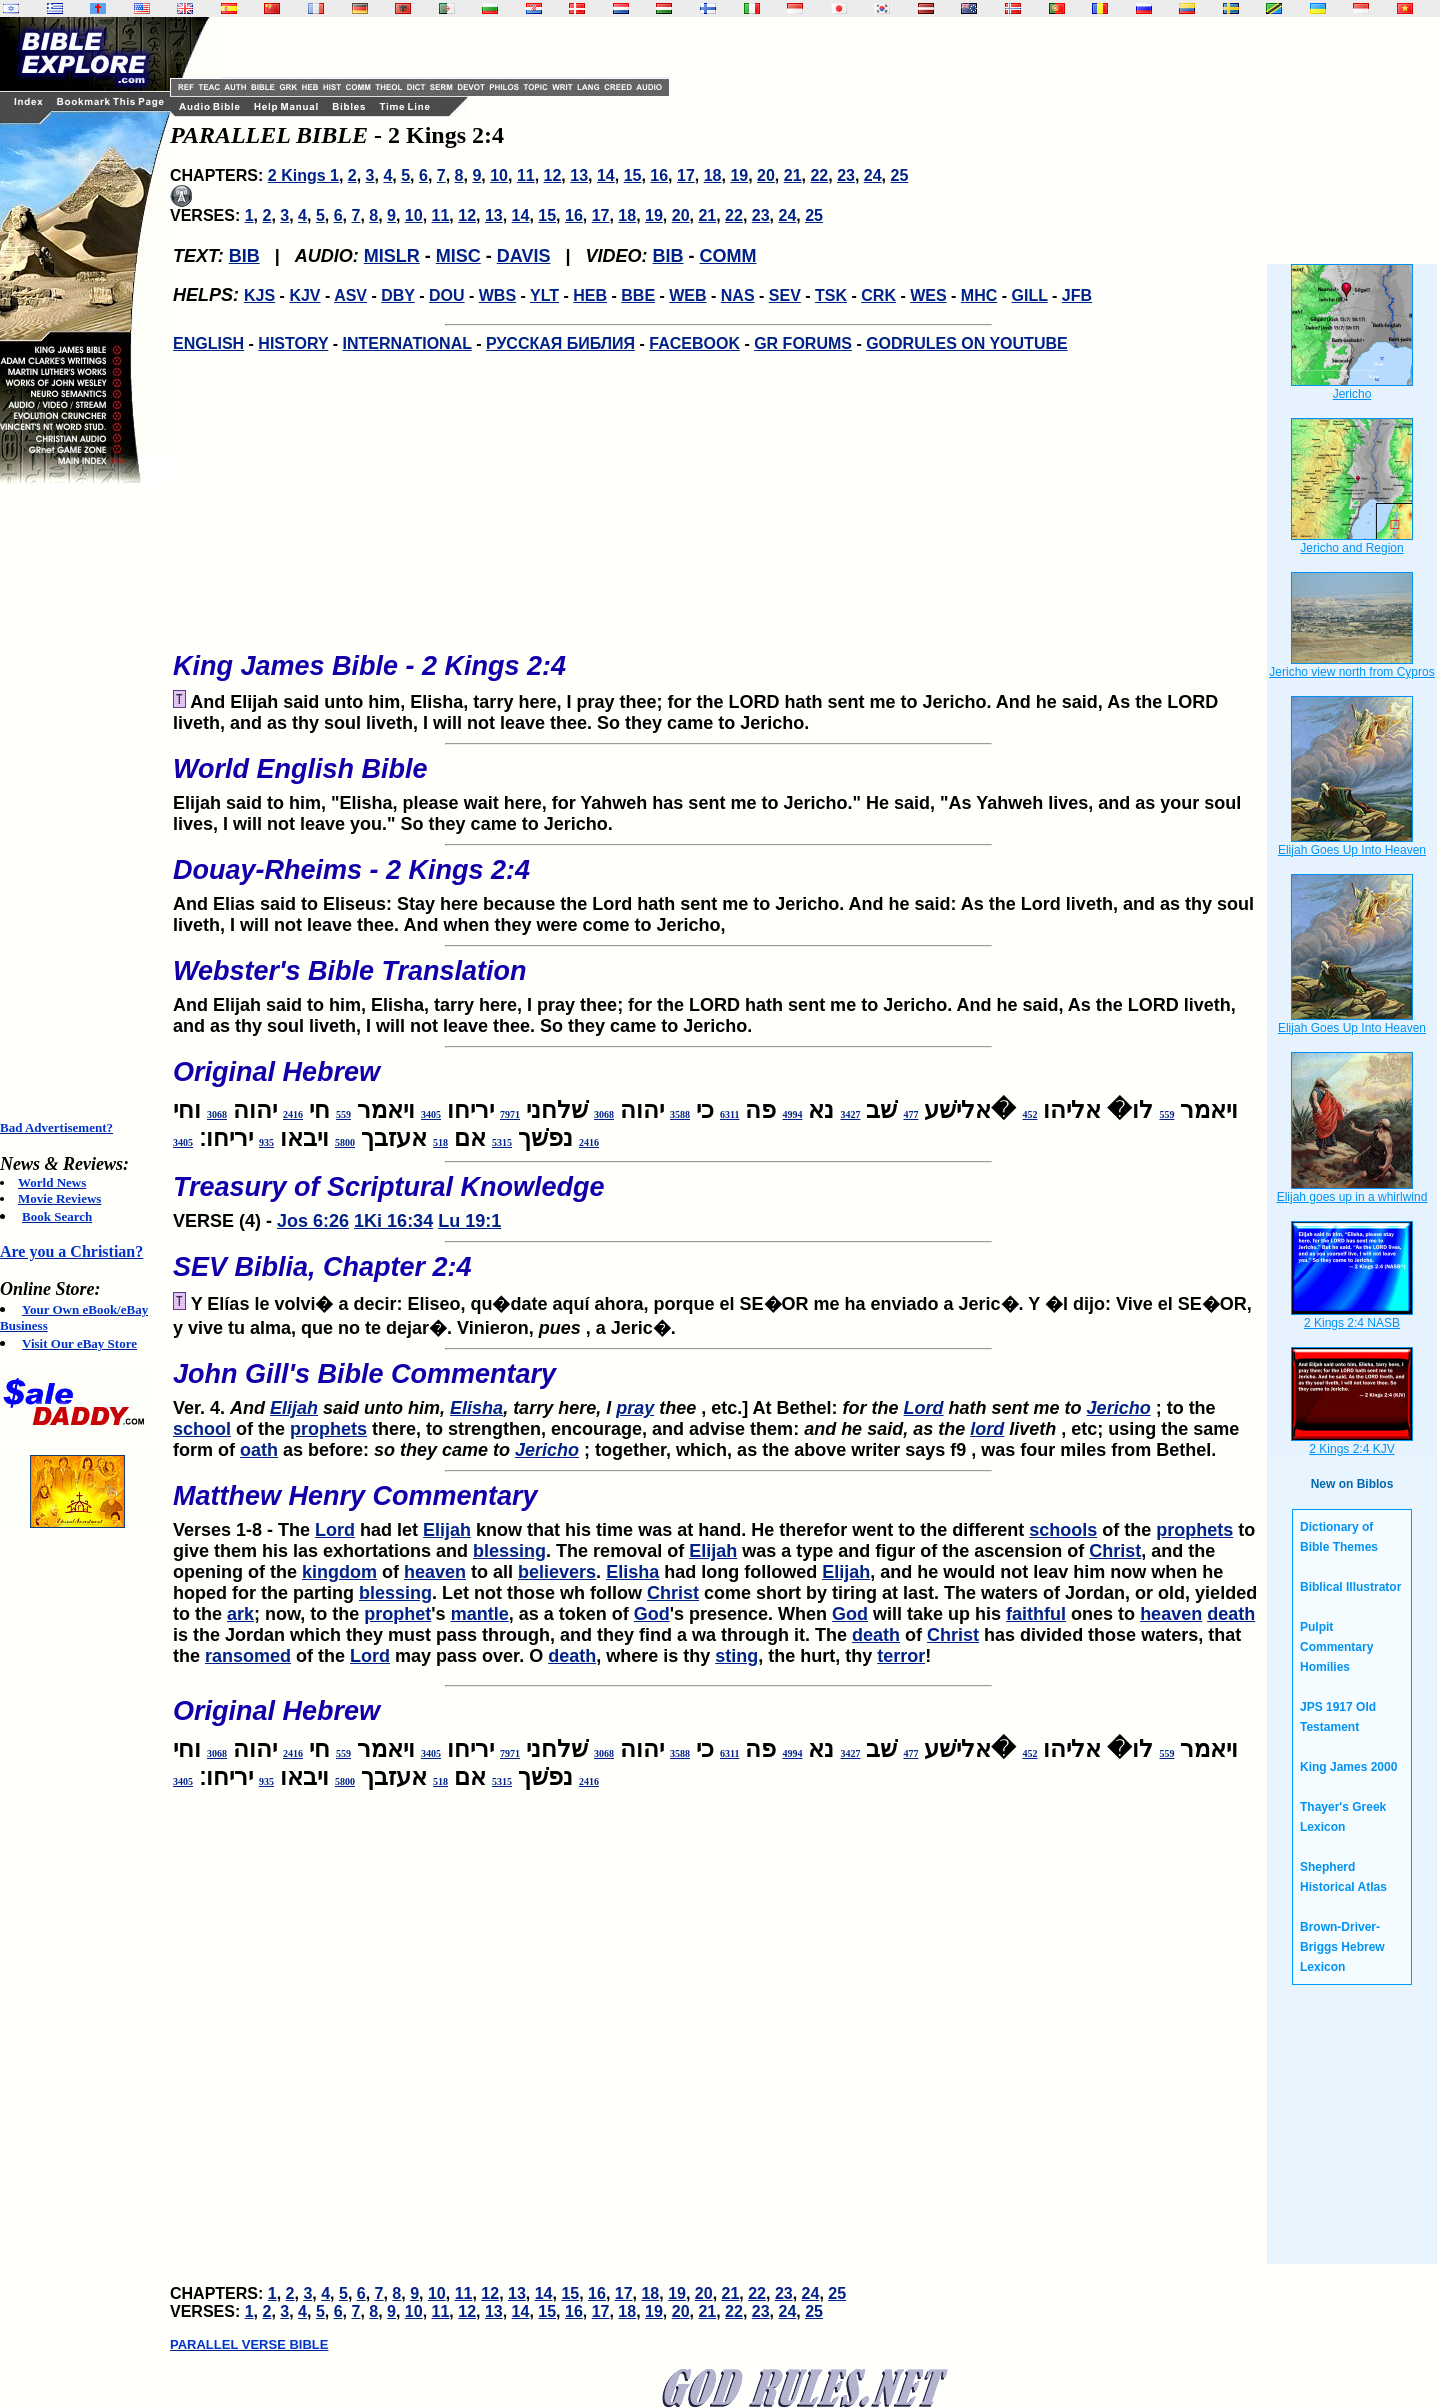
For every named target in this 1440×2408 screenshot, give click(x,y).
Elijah (294, 1408)
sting (736, 1656)
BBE (638, 295)
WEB (687, 295)
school (202, 1429)
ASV (350, 295)
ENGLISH (208, 343)
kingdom (339, 1572)
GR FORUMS (803, 343)
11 (526, 175)
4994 (792, 1114)
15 (633, 175)
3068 (604, 1114)
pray (635, 1408)
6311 (729, 1114)
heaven (435, 1572)
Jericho (1119, 1408)
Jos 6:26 (313, 1221)
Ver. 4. (718, 1383)
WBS (497, 295)
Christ (1115, 1551)
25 (900, 175)
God (652, 1614)
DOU (447, 295)
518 (440, 1142)
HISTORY (293, 343)
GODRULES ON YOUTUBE (967, 343)
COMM (728, 256)
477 (910, 1114)
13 (579, 175)
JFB (1077, 295)
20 (766, 175)
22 (819, 175)
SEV (785, 295)
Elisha (476, 1408)
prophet (397, 1614)
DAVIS (524, 256)
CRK (878, 295)
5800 (345, 1142)
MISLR (392, 256)
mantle (480, 1614)
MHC (979, 295)
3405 (431, 1114)
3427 (850, 1114)
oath (259, 1450)
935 (266, 1142)
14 (606, 175)
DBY (398, 295)
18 (713, 175)
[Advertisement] (80, 802)
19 (739, 175)
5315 (502, 1142)
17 (686, 175)
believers (557, 1572)
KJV (304, 295)
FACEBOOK (694, 343)
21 (793, 175)
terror (901, 1656)
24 (873, 175)
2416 (293, 1114)
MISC (458, 256)
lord (987, 1429)
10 (499, 175)
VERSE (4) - (718, 1196)
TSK (831, 295)
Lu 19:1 (469, 1221)
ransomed (248, 1656)
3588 (680, 1114)
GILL (1029, 295)
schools (1063, 1530)
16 (659, 175)
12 (553, 175)
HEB (590, 295)
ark (240, 1614)
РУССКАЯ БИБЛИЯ (560, 343)
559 (1166, 1114)
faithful (1036, 1614)
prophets (328, 1429)
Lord (924, 1408)
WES (928, 295)
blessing (509, 1551)
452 (1029, 1114)
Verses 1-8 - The (718, 1505)
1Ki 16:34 (393, 1221)
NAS (738, 295)
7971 (510, 1114)
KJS (259, 295)
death (1231, 1614)
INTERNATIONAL (407, 343)
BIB (244, 256)
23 (846, 175)
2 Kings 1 (303, 175)
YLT (544, 295)
